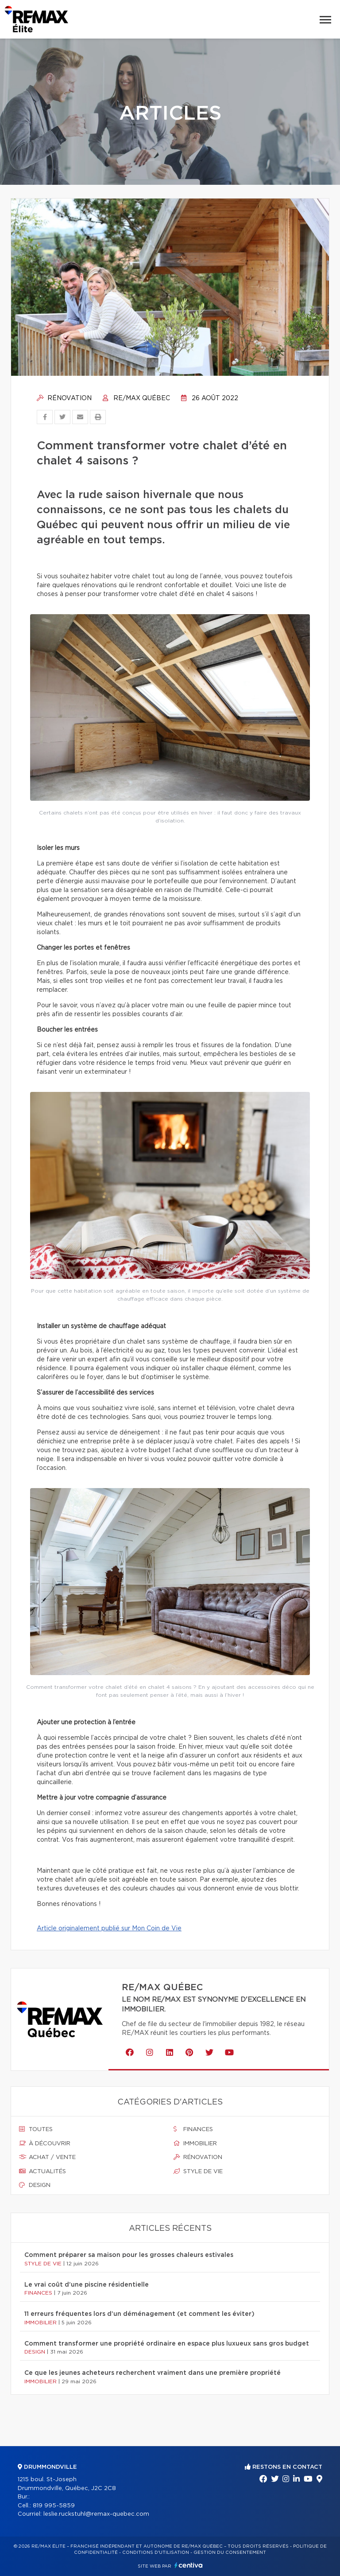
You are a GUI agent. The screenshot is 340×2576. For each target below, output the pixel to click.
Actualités (42, 2171)
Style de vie (198, 2171)
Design (34, 2185)
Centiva (188, 2565)
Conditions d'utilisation (155, 2552)
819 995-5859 (54, 2506)
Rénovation (64, 398)
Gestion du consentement (229, 2552)
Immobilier (195, 2143)
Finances (193, 2129)
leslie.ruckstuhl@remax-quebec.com (96, 2514)
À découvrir (44, 2143)
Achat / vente (47, 2157)
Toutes (36, 2129)
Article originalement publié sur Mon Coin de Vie (109, 1928)
